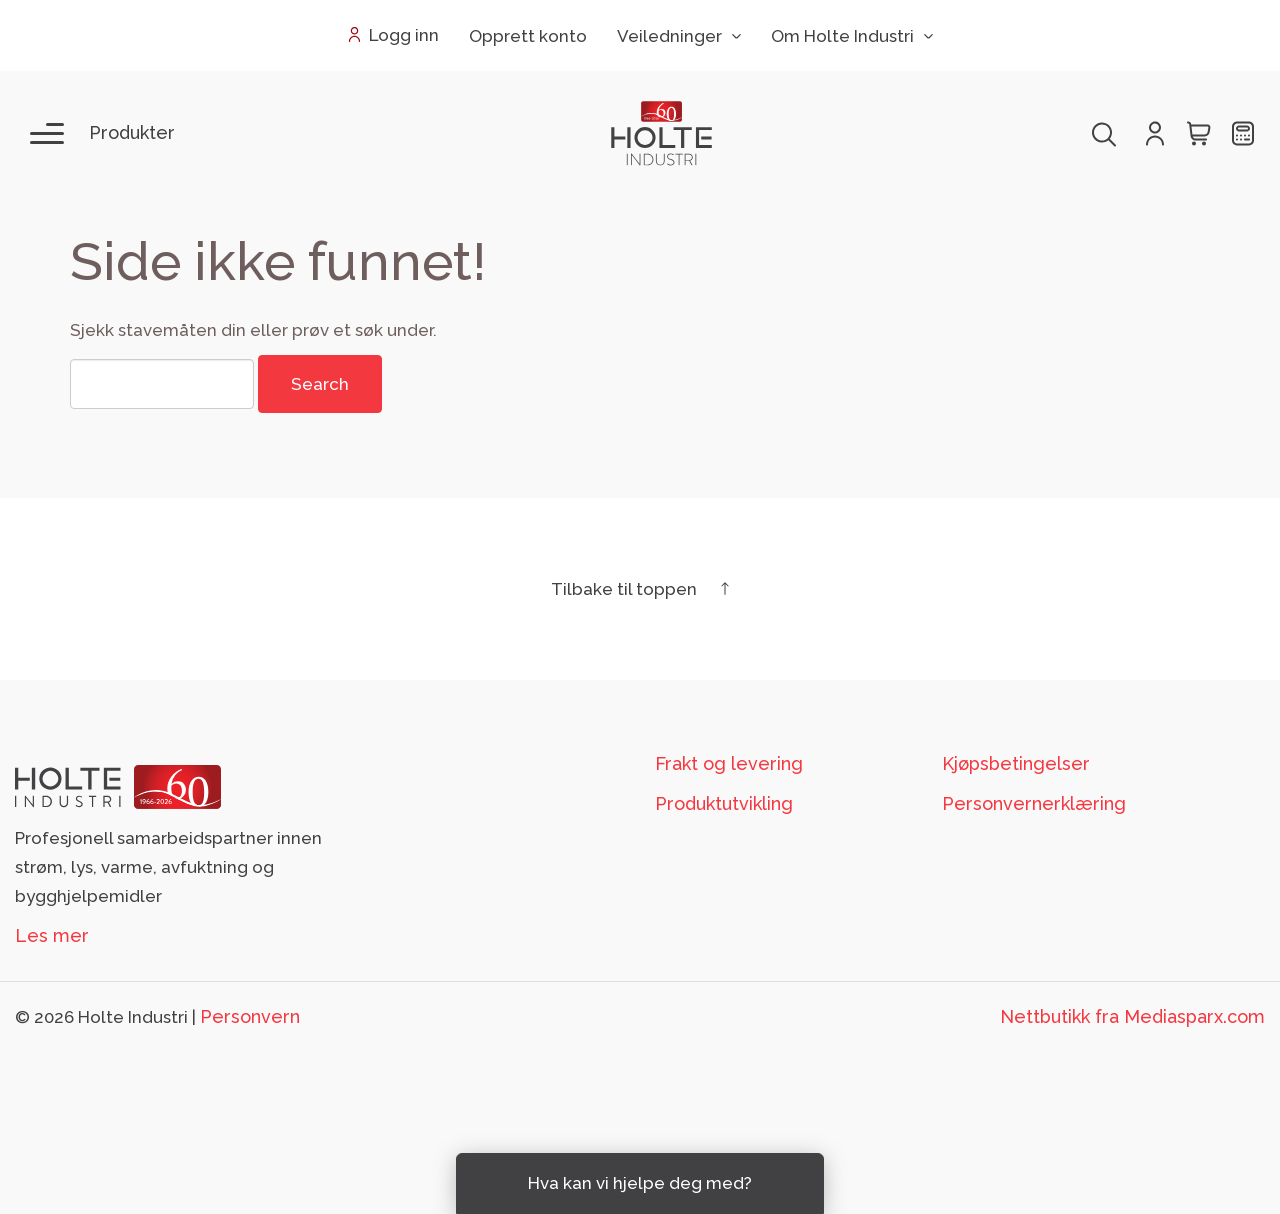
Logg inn (404, 35)
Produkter (132, 132)
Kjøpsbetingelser (1016, 763)
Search (320, 384)
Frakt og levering (729, 763)
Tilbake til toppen (640, 589)
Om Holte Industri (842, 36)
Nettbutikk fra (1132, 1016)
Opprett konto (528, 36)
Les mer (52, 935)
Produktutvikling (724, 803)
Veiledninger (669, 36)
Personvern (250, 1016)
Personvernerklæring (1034, 803)
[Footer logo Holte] (118, 785)
